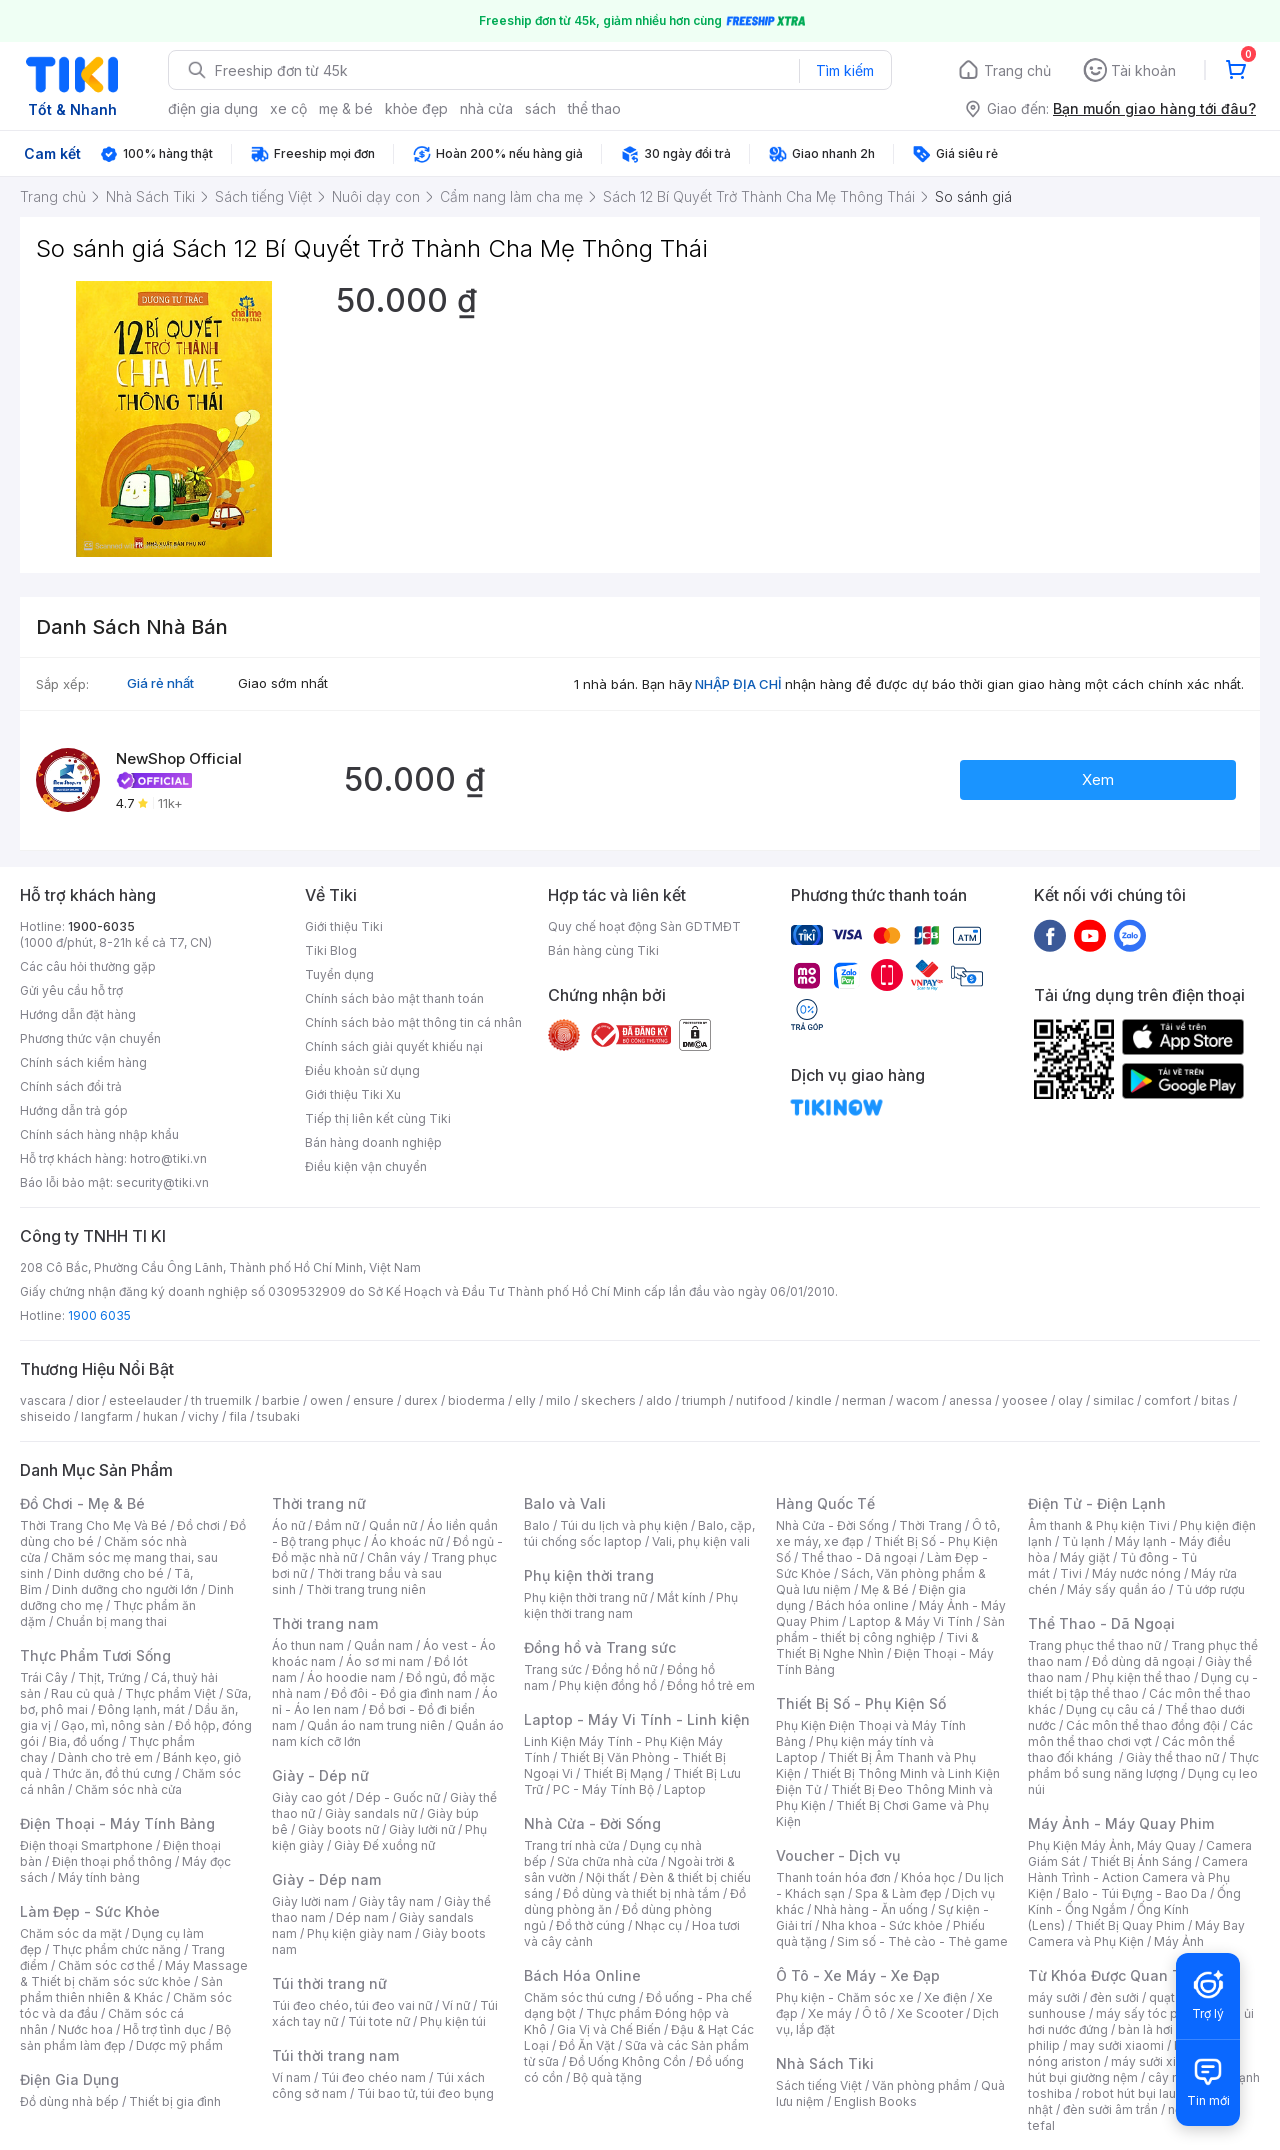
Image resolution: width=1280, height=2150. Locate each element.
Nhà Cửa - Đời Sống (592, 1823)
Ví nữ (456, 2005)
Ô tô (874, 2013)
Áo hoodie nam (351, 1677)
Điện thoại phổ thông (112, 1861)
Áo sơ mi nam (385, 1661)
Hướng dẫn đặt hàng (78, 1014)
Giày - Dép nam (326, 1879)
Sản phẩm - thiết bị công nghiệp (890, 1629)
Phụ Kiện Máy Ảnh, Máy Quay (1112, 1845)
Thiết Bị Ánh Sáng (1141, 1861)
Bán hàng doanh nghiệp (373, 1142)
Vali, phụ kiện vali (701, 1541)
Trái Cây (44, 1677)
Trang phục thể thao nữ (1094, 1645)
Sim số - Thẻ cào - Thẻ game (922, 1941)
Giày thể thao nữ (1172, 1757)
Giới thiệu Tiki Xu (353, 1094)
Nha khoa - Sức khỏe (882, 1925)
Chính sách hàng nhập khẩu (99, 1134)
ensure (373, 1400)
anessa (970, 1400)
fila (238, 1416)
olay (1070, 1400)
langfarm (107, 1416)
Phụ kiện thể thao (1141, 1677)
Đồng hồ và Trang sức (600, 1647)
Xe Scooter (930, 2013)
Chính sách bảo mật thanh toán (394, 998)
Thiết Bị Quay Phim (1130, 1925)
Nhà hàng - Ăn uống (871, 1909)
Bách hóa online (862, 1605)
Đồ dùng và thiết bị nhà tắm (641, 1893)
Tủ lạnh (1083, 1541)
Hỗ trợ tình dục (164, 2029)
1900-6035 (101, 926)
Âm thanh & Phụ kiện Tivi (1099, 1525)
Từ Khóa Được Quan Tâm (1115, 1975)
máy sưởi (1054, 1997)
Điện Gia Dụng (69, 2079)
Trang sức (553, 1669)
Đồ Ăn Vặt (587, 2045)
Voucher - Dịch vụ (838, 1855)
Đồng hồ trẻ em (711, 1685)
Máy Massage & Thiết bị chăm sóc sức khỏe (134, 1973)
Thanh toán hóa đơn (833, 1877)
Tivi (1071, 1573)
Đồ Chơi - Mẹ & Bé (82, 1503)
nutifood (761, 1400)
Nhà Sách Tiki (825, 2063)
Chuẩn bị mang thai (111, 1621)
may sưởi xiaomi (1117, 2045)
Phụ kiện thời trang (589, 1575)
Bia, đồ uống (84, 1741)
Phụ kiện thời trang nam (631, 1605)
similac (1113, 1400)
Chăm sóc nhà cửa (128, 1789)
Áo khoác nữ (407, 1541)
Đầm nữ (337, 1525)
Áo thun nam (308, 1645)
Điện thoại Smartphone (86, 1845)
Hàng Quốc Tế (825, 1503)
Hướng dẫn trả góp (74, 1110)
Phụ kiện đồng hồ (608, 1685)
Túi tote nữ (379, 2021)
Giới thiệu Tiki (344, 926)
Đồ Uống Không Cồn (627, 2061)
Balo (537, 1525)
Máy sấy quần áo (1116, 1589)
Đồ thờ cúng (590, 1925)
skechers (608, 1400)
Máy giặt (1085, 1557)
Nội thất (608, 1877)
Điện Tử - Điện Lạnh (1097, 1503)
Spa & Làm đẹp (898, 1893)
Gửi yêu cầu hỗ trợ (71, 990)
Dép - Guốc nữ (398, 1797)
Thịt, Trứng (109, 1677)
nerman (864, 1400)
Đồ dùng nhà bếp (69, 2101)
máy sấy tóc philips (1152, 2013)
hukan (160, 1416)
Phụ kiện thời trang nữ (585, 1597)
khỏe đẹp (416, 108)
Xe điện (945, 1997)
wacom (917, 1400)
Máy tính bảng (99, 1877)
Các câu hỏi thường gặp (88, 966)
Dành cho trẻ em (105, 1757)
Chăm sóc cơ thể (106, 1965)
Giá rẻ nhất (160, 683)
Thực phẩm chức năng (116, 1949)
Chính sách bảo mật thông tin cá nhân (413, 1022)
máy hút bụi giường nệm (1134, 2069)
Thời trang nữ (319, 1503)
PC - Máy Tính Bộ (603, 1789)
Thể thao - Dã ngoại (859, 1557)
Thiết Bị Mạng (623, 1773)
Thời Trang (930, 1525)
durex (421, 1400)
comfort (1167, 1400)
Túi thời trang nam (335, 2055)
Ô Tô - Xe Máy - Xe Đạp (858, 1975)
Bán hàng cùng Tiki (603, 950)
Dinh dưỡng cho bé (109, 1573)
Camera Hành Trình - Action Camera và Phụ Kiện (1138, 1877)
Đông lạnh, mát (141, 1709)
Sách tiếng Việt (819, 2085)
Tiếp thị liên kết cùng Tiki (378, 1118)
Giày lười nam (310, 1901)
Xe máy (830, 2013)
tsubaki (278, 1416)
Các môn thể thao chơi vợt (1140, 1733)
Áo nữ (288, 1525)
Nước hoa (85, 2029)
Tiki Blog (331, 950)
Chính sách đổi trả (71, 1086)
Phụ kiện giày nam (359, 1933)
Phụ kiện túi (453, 2021)
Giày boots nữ (338, 1829)
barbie (281, 1400)
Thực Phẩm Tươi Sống (95, 1655)
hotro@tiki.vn (168, 1158)
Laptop (685, 1789)
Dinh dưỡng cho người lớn (125, 1589)
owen (326, 1400)
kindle (814, 1400)
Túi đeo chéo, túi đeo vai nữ (352, 2005)
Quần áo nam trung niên (376, 1725)
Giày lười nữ (422, 1829)
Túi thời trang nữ (329, 1983)
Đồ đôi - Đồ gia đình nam (401, 1693)
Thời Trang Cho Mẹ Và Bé (93, 1525)
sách (540, 108)
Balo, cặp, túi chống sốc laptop (639, 1533)
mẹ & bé (346, 108)
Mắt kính (681, 1597)
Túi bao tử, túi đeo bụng (425, 2093)
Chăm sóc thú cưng (580, 1997)
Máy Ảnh (1179, 1941)
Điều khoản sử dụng (362, 1070)
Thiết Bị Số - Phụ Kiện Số (861, 1703)
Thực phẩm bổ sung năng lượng (1143, 1765)
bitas (1215, 1400)
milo (558, 1400)
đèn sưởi (1114, 1997)
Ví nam (291, 2077)
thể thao (594, 108)
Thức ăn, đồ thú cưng (112, 1773)
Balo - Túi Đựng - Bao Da (1135, 1893)
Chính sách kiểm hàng (83, 1062)
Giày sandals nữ (371, 1813)
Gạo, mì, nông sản (113, 1725)
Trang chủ (1017, 70)
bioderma (476, 1400)
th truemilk (221, 1400)
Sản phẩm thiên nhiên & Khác (121, 1989)
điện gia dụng (213, 108)
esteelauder (145, 1400)
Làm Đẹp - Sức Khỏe (90, 1911)
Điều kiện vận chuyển (366, 1166)
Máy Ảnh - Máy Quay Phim (1121, 1823)
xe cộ (288, 108)
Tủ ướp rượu (1210, 1589)
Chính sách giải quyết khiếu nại (394, 1046)
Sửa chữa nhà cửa (607, 1861)
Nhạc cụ (658, 1925)
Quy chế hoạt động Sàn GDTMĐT (644, 926)
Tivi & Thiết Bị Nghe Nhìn (877, 1645)
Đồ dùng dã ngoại (1143, 1661)
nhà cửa (486, 108)
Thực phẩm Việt (170, 1693)
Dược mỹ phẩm (179, 2045)
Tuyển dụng (339, 974)
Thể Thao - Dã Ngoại (1101, 1623)
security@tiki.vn (162, 1182)
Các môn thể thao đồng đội (1143, 1725)
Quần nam (383, 1645)
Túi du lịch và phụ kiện (624, 1525)
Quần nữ (393, 1525)
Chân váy (394, 1557)
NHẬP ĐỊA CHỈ (738, 684)
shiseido (45, 1416)
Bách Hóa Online (582, 1975)
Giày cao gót (309, 1797)
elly (525, 1400)
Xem (1098, 779)
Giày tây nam (396, 1901)
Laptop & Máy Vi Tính (911, 1621)
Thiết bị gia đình (175, 2101)
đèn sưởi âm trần (1110, 2109)
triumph (704, 1400)
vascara (43, 1400)
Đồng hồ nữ (624, 1669)
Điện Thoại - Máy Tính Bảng (117, 1823)
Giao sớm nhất (283, 683)
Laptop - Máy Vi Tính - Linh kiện (637, 1719)
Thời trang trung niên (366, 1589)
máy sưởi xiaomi (1158, 2061)
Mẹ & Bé (885, 1589)
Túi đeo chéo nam (373, 2077)
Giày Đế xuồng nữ (384, 1845)
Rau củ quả (83, 1693)
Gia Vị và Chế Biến (609, 2029)
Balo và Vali (565, 1503)
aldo (659, 1400)
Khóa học (928, 1877)
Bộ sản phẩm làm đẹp (125, 2037)
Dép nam (362, 1917)
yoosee (1025, 1400)
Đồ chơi (198, 1525)
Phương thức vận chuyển (90, 1038)
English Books (875, 2101)
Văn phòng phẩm (921, 2085)
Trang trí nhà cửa (572, 1845)
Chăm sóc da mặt (71, 1933)
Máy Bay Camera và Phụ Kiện (1136, 1933)
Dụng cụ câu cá (1110, 1709)
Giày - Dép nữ (320, 1775)
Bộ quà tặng (607, 2077)
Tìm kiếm (845, 70)
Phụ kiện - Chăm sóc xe (845, 1997)
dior (87, 1400)
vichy (203, 1416)
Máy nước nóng (1136, 1573)
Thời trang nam (325, 1623)
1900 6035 (99, 1315)
